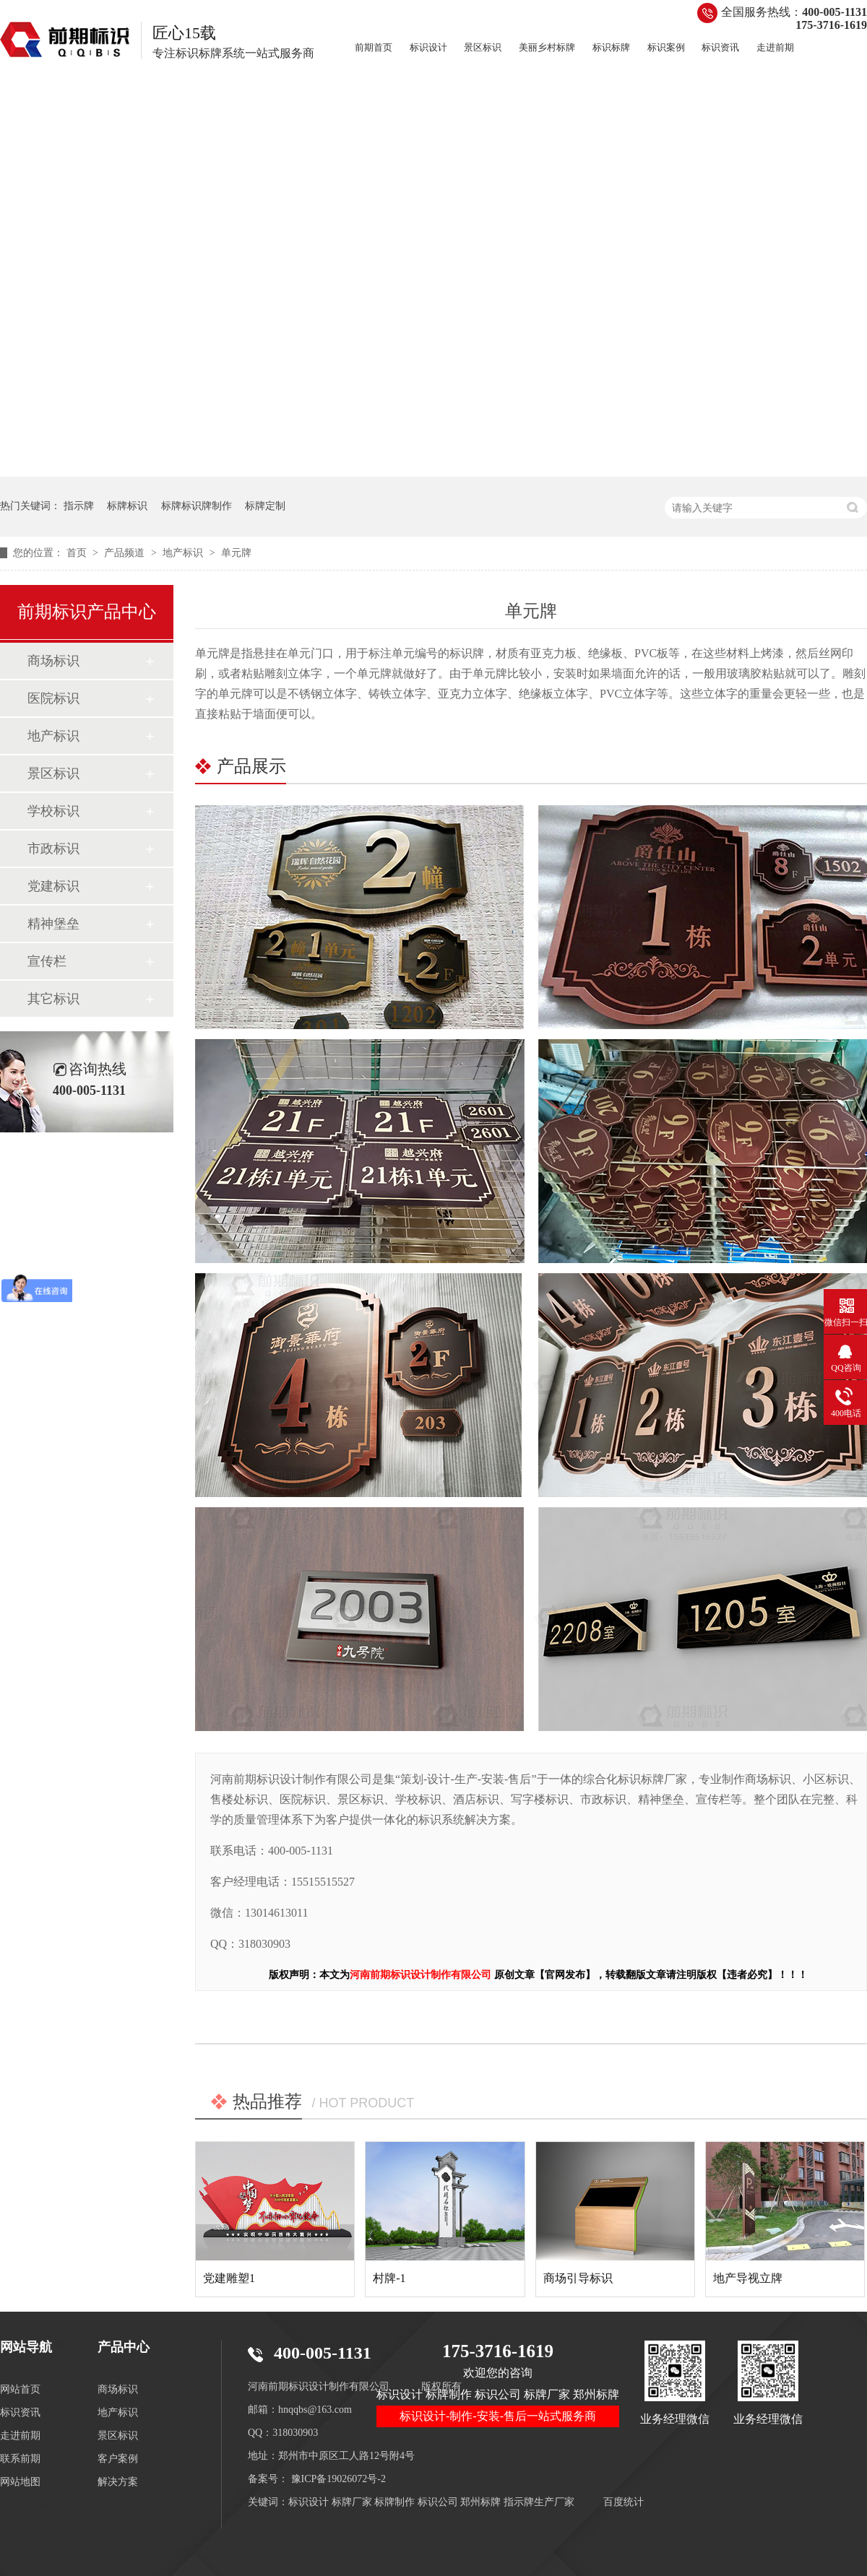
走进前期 (775, 47)
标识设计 (428, 47)
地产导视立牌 (747, 2278)
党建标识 (53, 886)
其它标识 (53, 999)
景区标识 (482, 47)
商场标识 (53, 661)
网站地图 (20, 2481)
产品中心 (124, 2347)
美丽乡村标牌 (547, 47)
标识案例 (666, 47)
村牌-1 (389, 2278)
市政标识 (53, 848)
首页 (78, 552)
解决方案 (118, 2481)
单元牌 (236, 552)
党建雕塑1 (229, 2278)
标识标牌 (611, 47)
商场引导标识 (578, 2278)
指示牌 (79, 505)
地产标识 (184, 552)
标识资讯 (720, 47)
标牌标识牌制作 (196, 505)
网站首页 (20, 2389)
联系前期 (20, 2458)
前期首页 (373, 47)
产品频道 (125, 552)
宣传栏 (46, 961)
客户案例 (118, 2458)
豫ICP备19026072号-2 (338, 2478)
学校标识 (53, 811)
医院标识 (53, 698)
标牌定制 (265, 505)
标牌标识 (127, 505)
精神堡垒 (53, 923)
